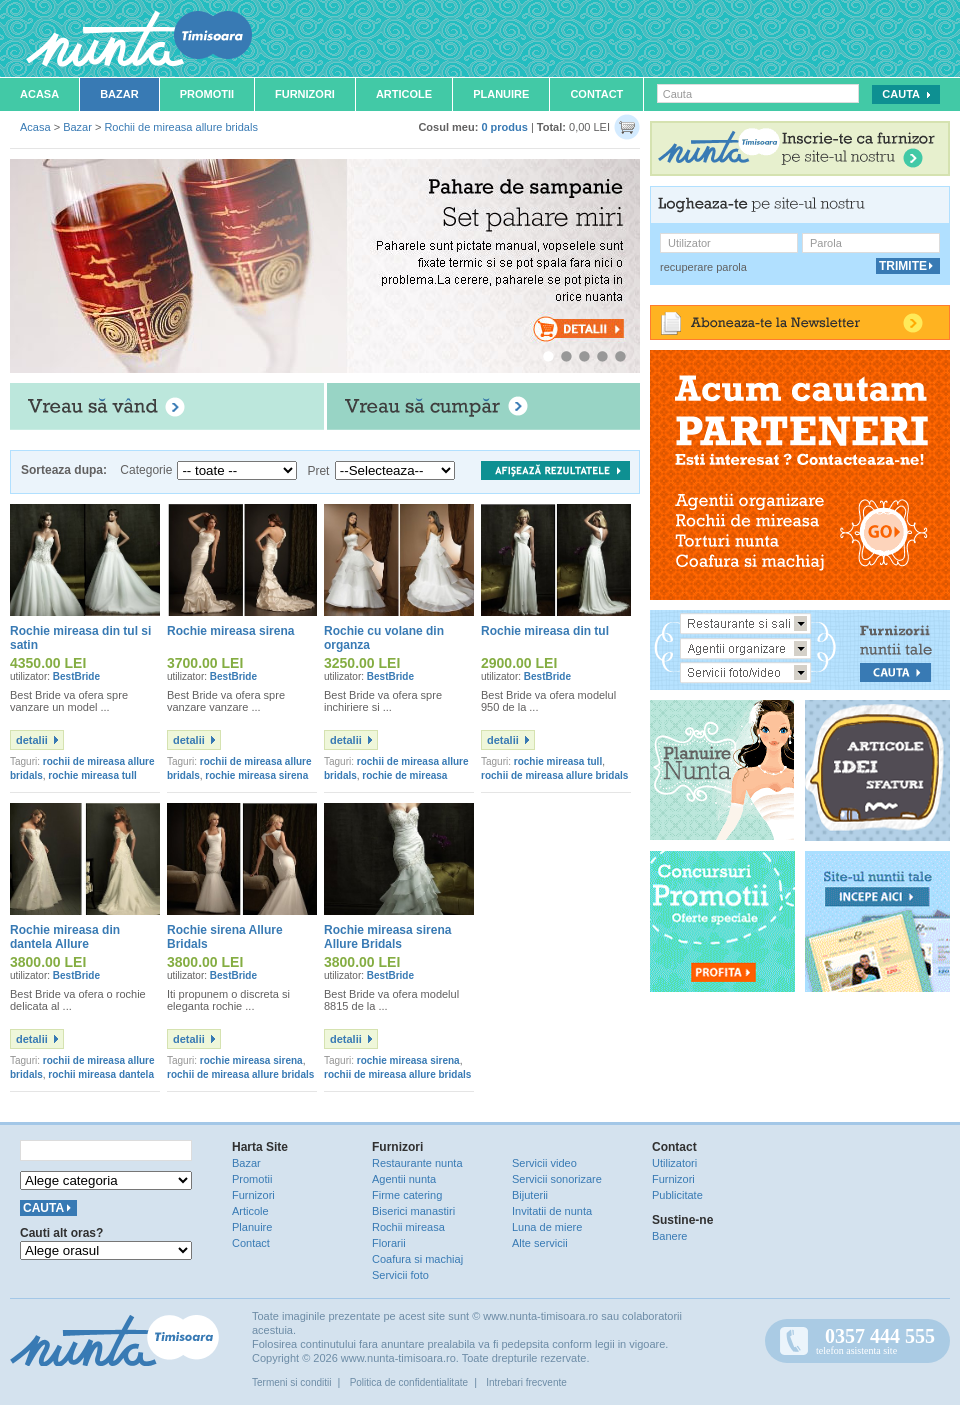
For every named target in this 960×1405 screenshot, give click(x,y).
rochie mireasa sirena (256, 775)
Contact (596, 94)
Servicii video (544, 1163)
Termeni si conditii (291, 1382)
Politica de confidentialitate (409, 1382)
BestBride (76, 676)
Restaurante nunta (417, 1163)
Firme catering (407, 1195)
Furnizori (305, 94)
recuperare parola (703, 267)
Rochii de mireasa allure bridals (180, 127)
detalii (32, 740)
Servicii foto (400, 1275)
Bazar (119, 94)
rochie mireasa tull (92, 775)
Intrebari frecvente (526, 1382)
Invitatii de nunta (552, 1211)
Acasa (39, 94)
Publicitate (677, 1195)
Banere (669, 1236)
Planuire (501, 94)
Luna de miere (547, 1227)
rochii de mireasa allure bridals (554, 775)
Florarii (389, 1243)
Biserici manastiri (413, 1211)
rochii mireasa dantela (101, 1074)
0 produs (504, 127)
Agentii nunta (404, 1179)
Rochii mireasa (408, 1227)
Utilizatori (674, 1163)
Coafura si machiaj (417, 1259)
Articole (404, 94)
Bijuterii (530, 1195)
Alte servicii (540, 1243)
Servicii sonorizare (557, 1179)
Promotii (207, 94)
